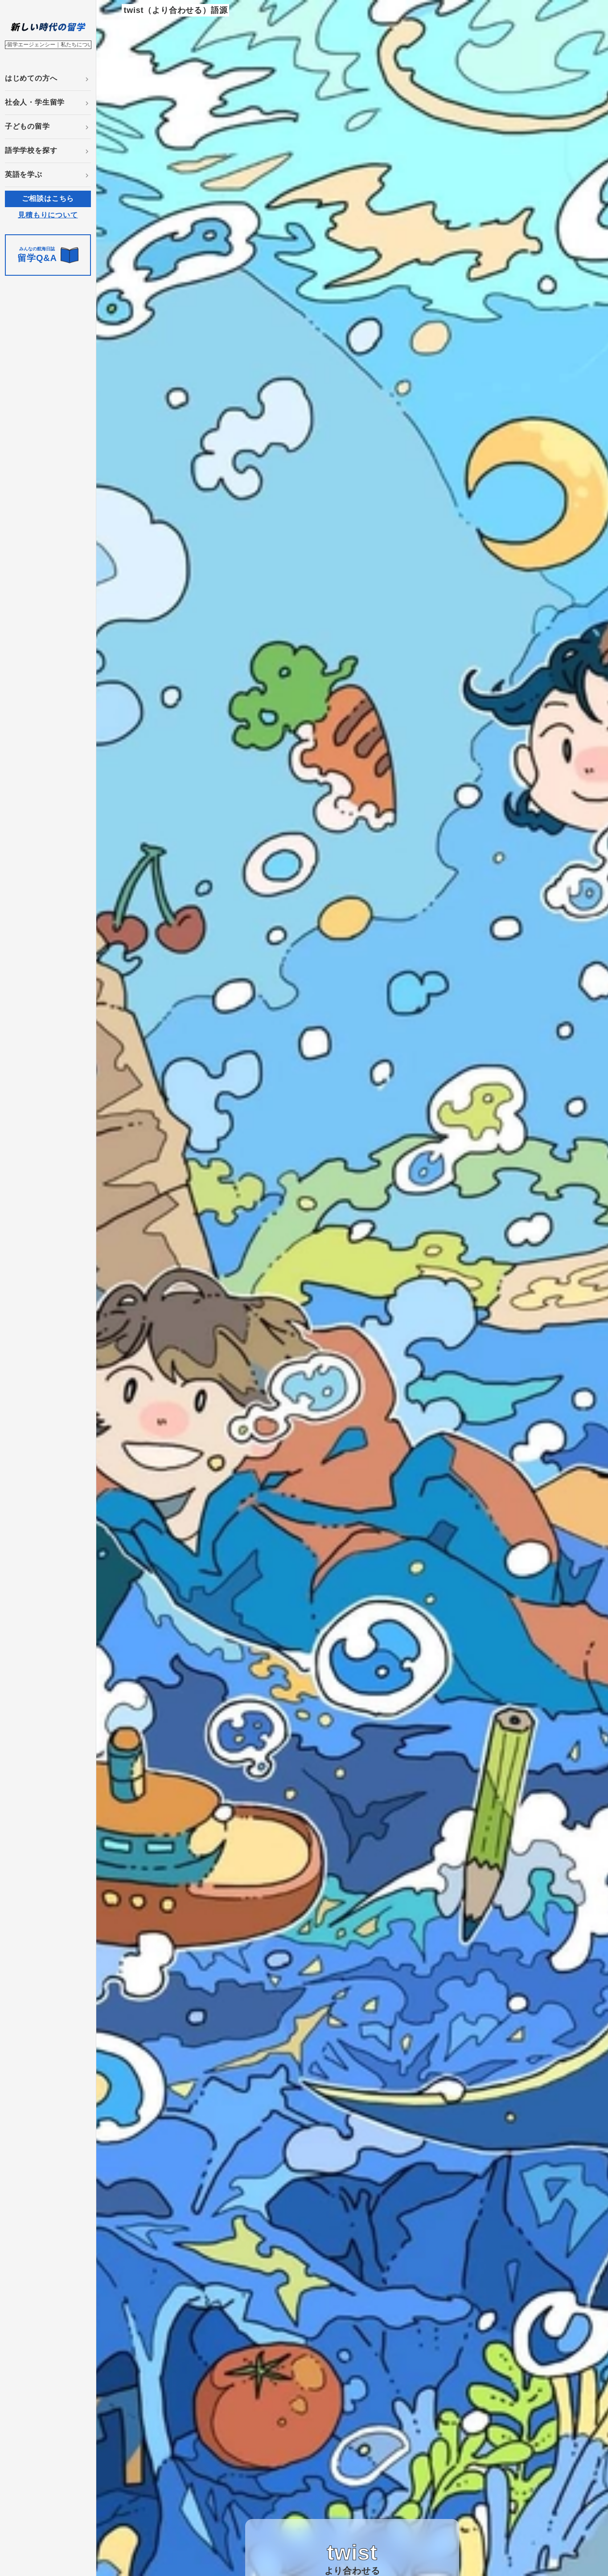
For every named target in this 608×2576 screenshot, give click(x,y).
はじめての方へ (31, 78)
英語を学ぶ (23, 174)
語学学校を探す (31, 150)
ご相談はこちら (48, 198)
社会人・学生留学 (35, 102)
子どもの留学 (27, 126)
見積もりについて (48, 215)
